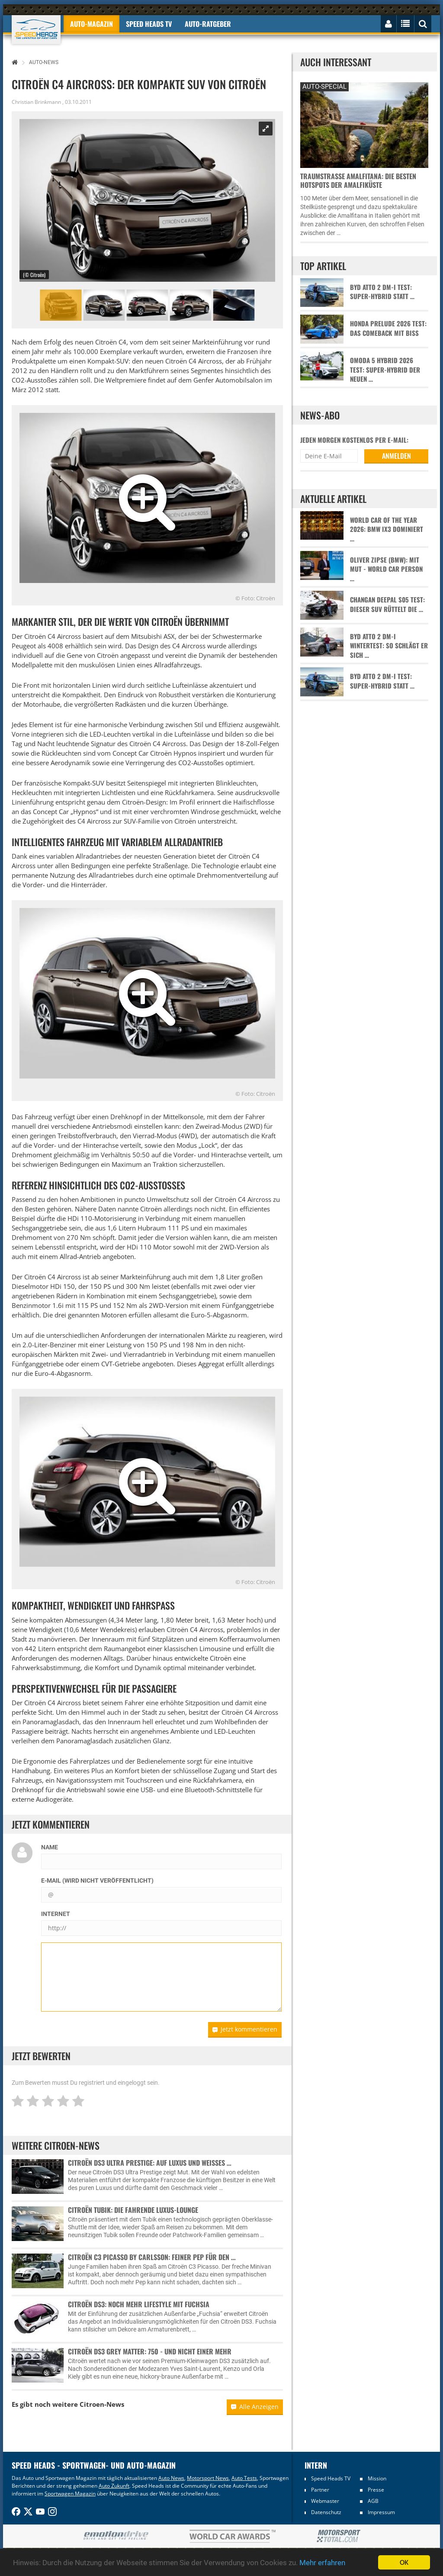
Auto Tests (244, 2478)
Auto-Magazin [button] (91, 24)
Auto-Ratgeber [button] (208, 24)
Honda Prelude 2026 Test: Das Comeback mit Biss (388, 328)
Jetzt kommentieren (244, 2029)
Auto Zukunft (114, 2485)
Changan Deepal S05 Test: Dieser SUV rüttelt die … (387, 604)
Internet (55, 1913)
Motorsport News (208, 2478)
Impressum (381, 2512)
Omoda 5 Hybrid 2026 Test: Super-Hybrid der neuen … (385, 369)
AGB (373, 2501)
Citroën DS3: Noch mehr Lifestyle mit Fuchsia (138, 2304)
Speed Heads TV (330, 2478)
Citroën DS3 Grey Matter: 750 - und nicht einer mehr (149, 2351)
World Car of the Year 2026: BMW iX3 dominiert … (386, 529)
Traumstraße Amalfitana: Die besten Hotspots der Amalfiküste (358, 180)
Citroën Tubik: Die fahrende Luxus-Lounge (133, 2210)
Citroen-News (102, 2404)
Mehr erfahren (322, 2562)
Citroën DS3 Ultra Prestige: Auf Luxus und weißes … (149, 2162)
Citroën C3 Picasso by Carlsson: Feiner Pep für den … (152, 2257)
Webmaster (325, 2501)
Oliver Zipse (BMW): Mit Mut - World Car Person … (386, 569)
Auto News (171, 2478)
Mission (377, 2478)
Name (49, 1847)
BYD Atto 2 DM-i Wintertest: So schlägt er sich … (389, 646)
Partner (320, 2489)
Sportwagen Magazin (70, 2493)
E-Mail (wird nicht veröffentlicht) (97, 1880)
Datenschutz (326, 2512)
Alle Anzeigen (255, 2406)
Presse (376, 2489)
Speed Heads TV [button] (149, 24)
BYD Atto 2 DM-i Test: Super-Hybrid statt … (382, 292)
